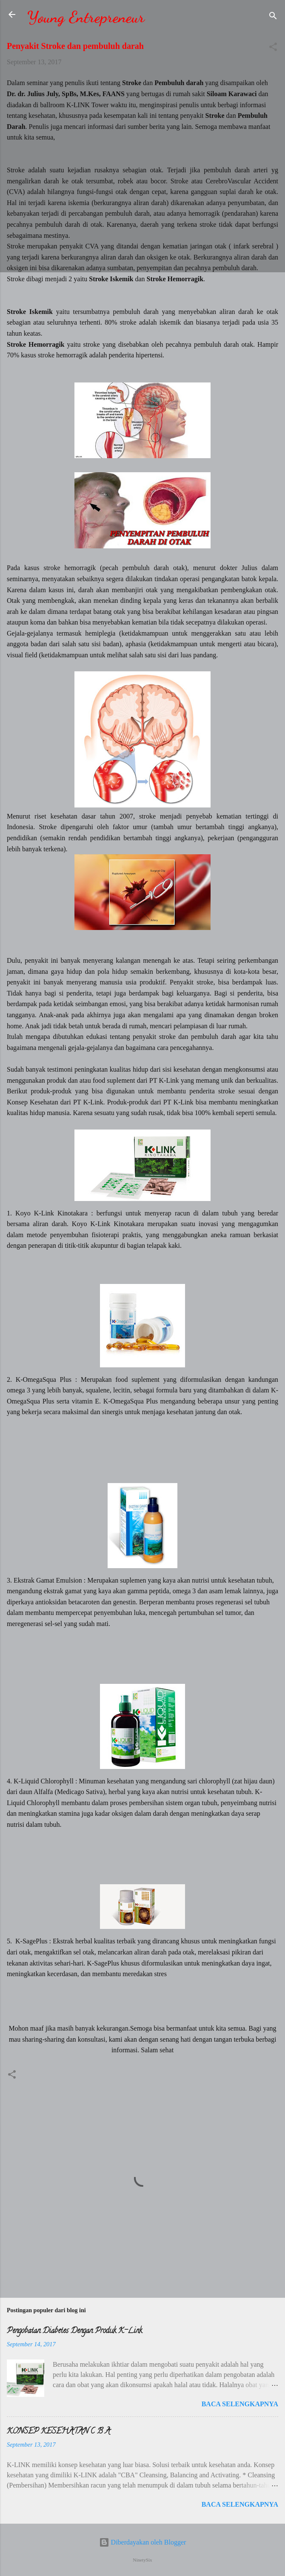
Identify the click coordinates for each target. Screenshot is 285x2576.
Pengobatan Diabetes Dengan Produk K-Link (74, 2331)
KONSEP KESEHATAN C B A (58, 2432)
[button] (273, 48)
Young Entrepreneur (86, 17)
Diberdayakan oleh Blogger (142, 2542)
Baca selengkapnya (240, 2404)
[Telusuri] (273, 17)
